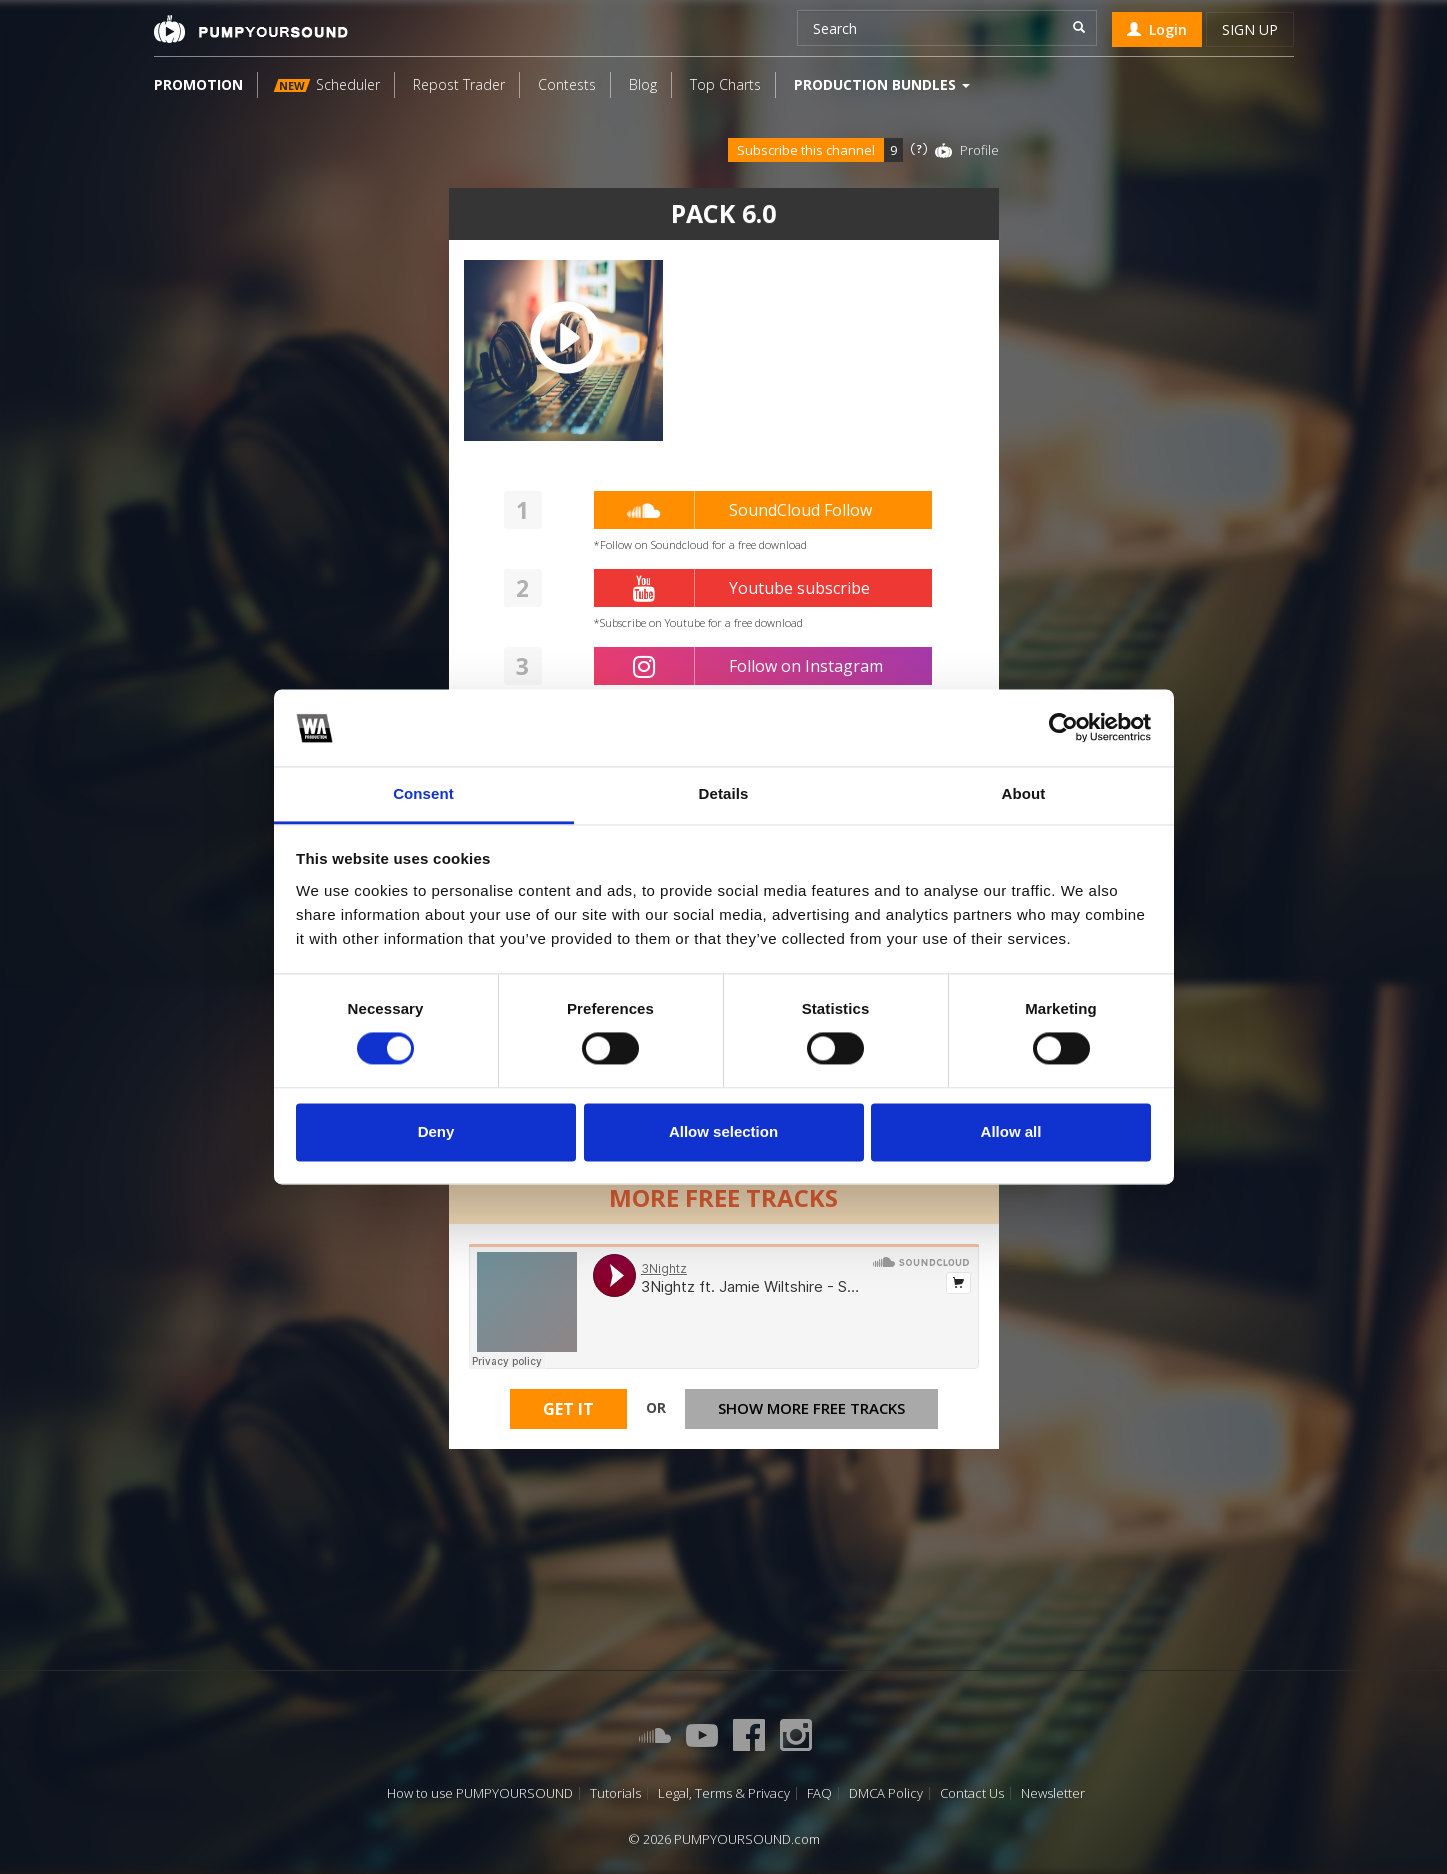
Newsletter (1053, 1793)
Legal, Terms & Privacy (724, 1793)
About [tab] (1024, 793)
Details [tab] (724, 793)
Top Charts (725, 84)
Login (1157, 29)
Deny (436, 1131)
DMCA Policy (886, 1793)
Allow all (1011, 1131)
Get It (568, 1410)
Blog (643, 84)
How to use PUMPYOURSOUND (480, 1793)
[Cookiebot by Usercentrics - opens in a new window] (1063, 728)
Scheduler (326, 84)
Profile (979, 150)
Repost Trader (459, 84)
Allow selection (723, 1131)
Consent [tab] (423, 793)
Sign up (1250, 29)
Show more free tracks (811, 1409)
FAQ (819, 1793)
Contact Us (972, 1793)
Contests (567, 84)
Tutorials (615, 1793)
